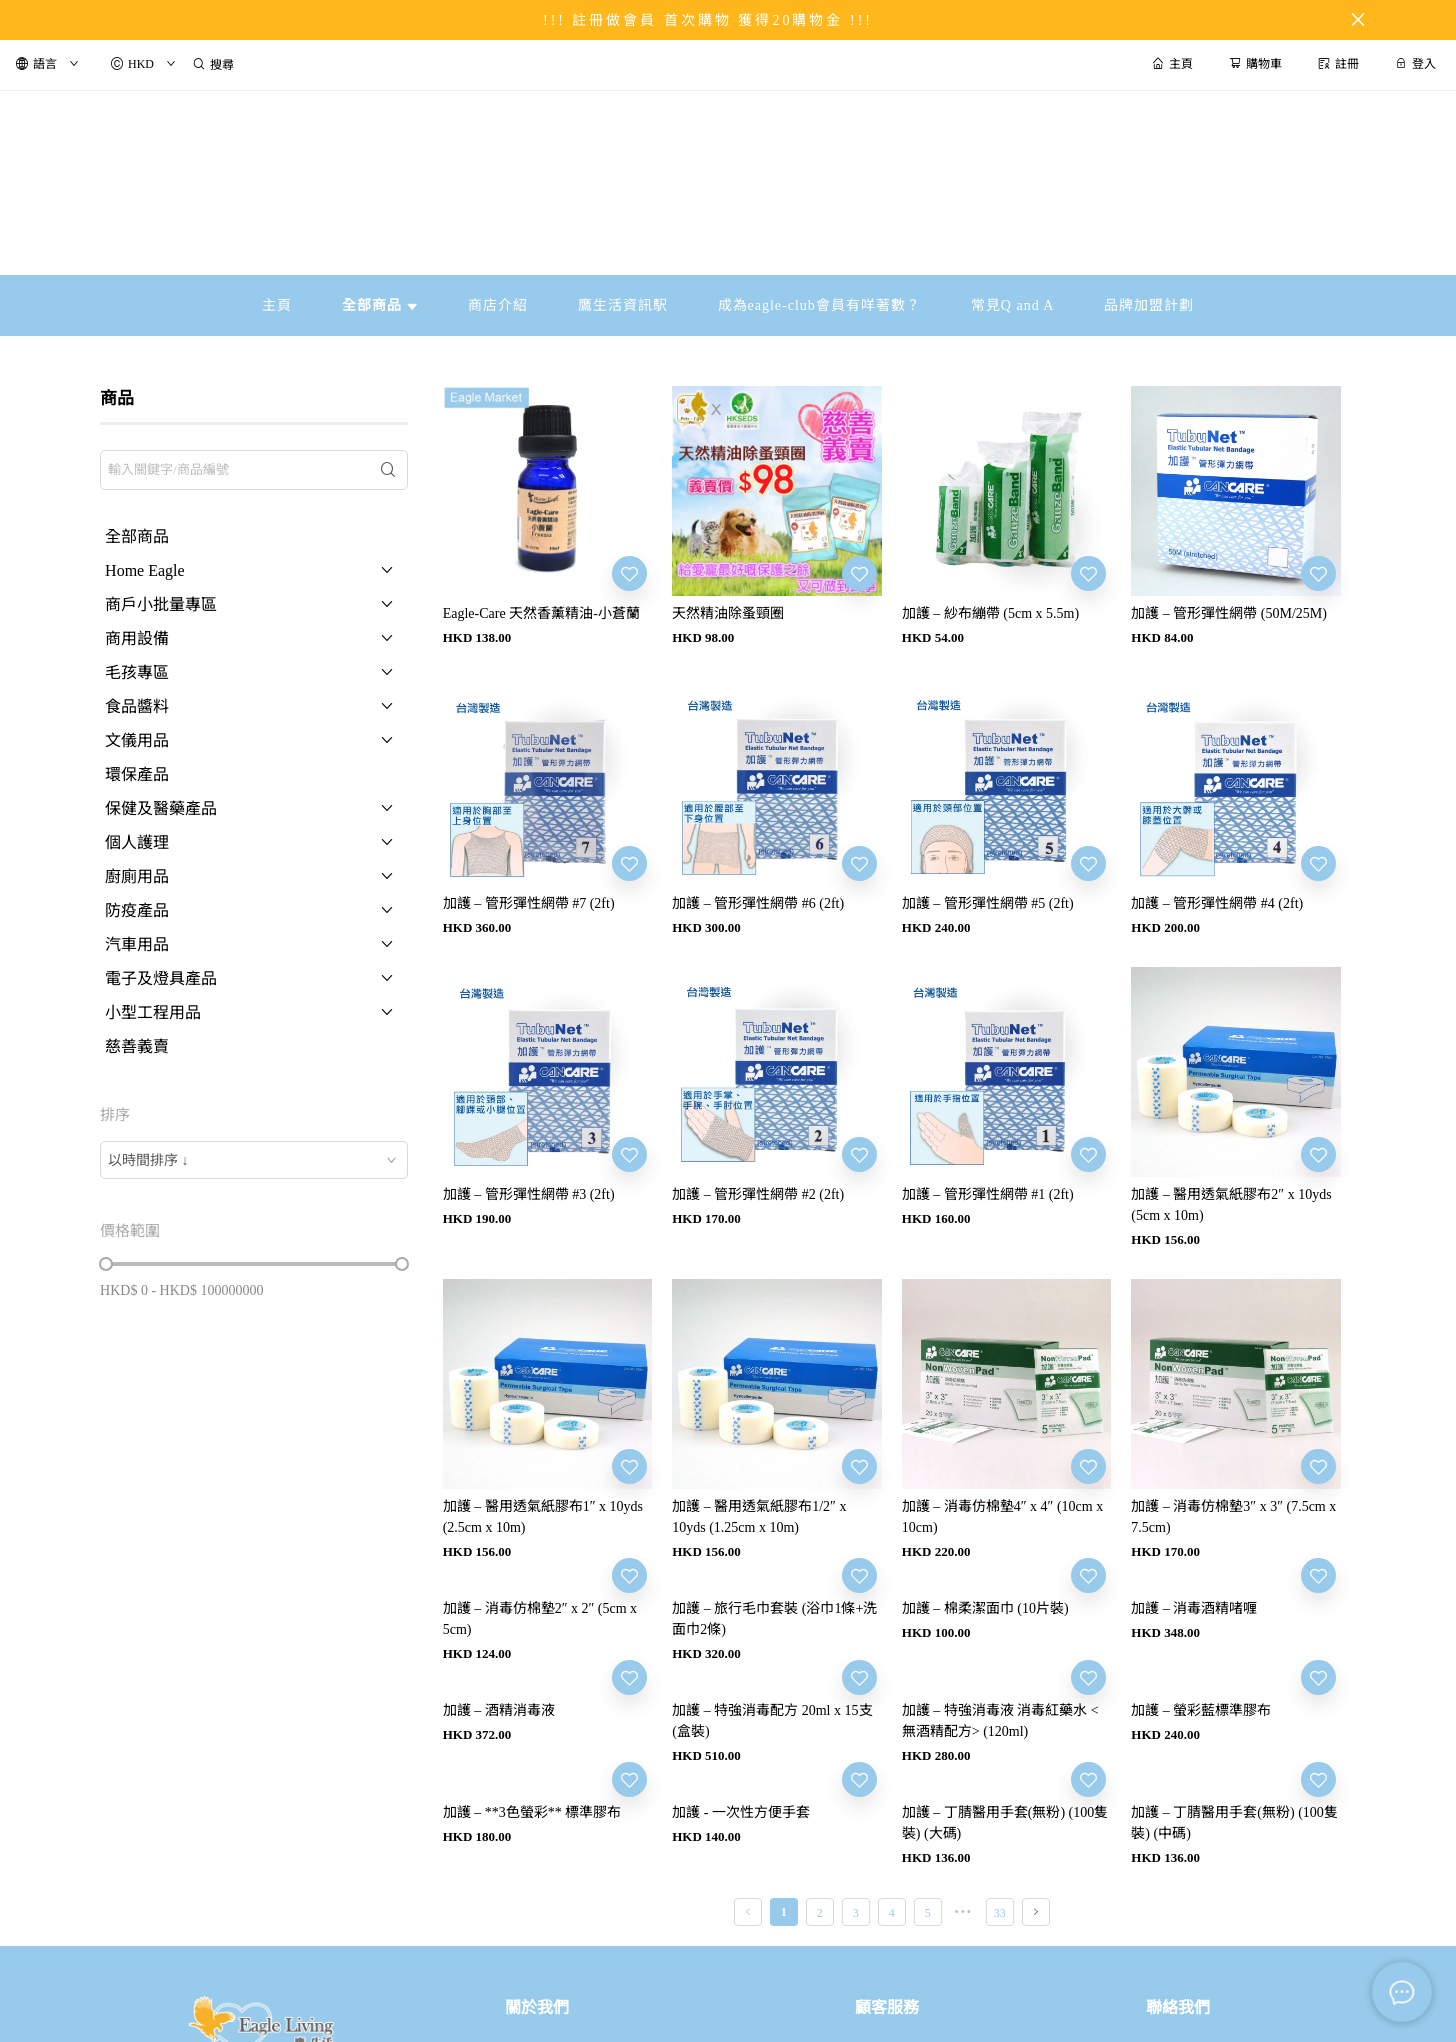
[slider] (106, 1264)
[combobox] (254, 1160)
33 (1000, 1913)
